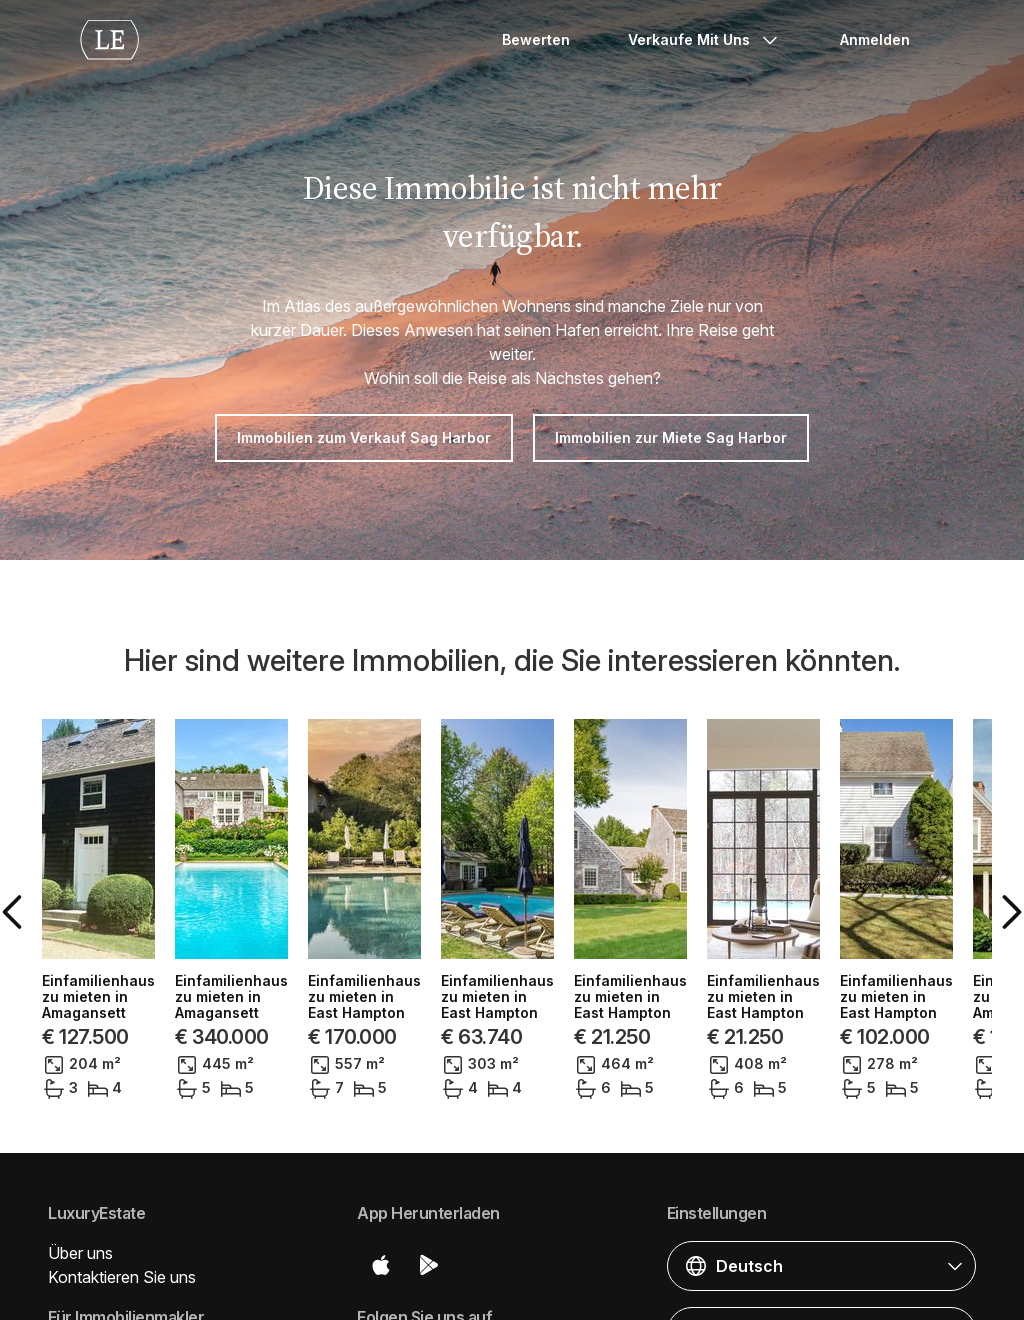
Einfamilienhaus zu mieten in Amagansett (667, 981)
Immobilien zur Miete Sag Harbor (671, 437)
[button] (96, 884)
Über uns (80, 1197)
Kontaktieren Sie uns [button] (122, 1221)
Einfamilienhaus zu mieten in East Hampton (274, 981)
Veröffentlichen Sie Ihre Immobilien (173, 1301)
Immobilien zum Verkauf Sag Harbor (364, 437)
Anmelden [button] (875, 39)
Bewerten (536, 39)
